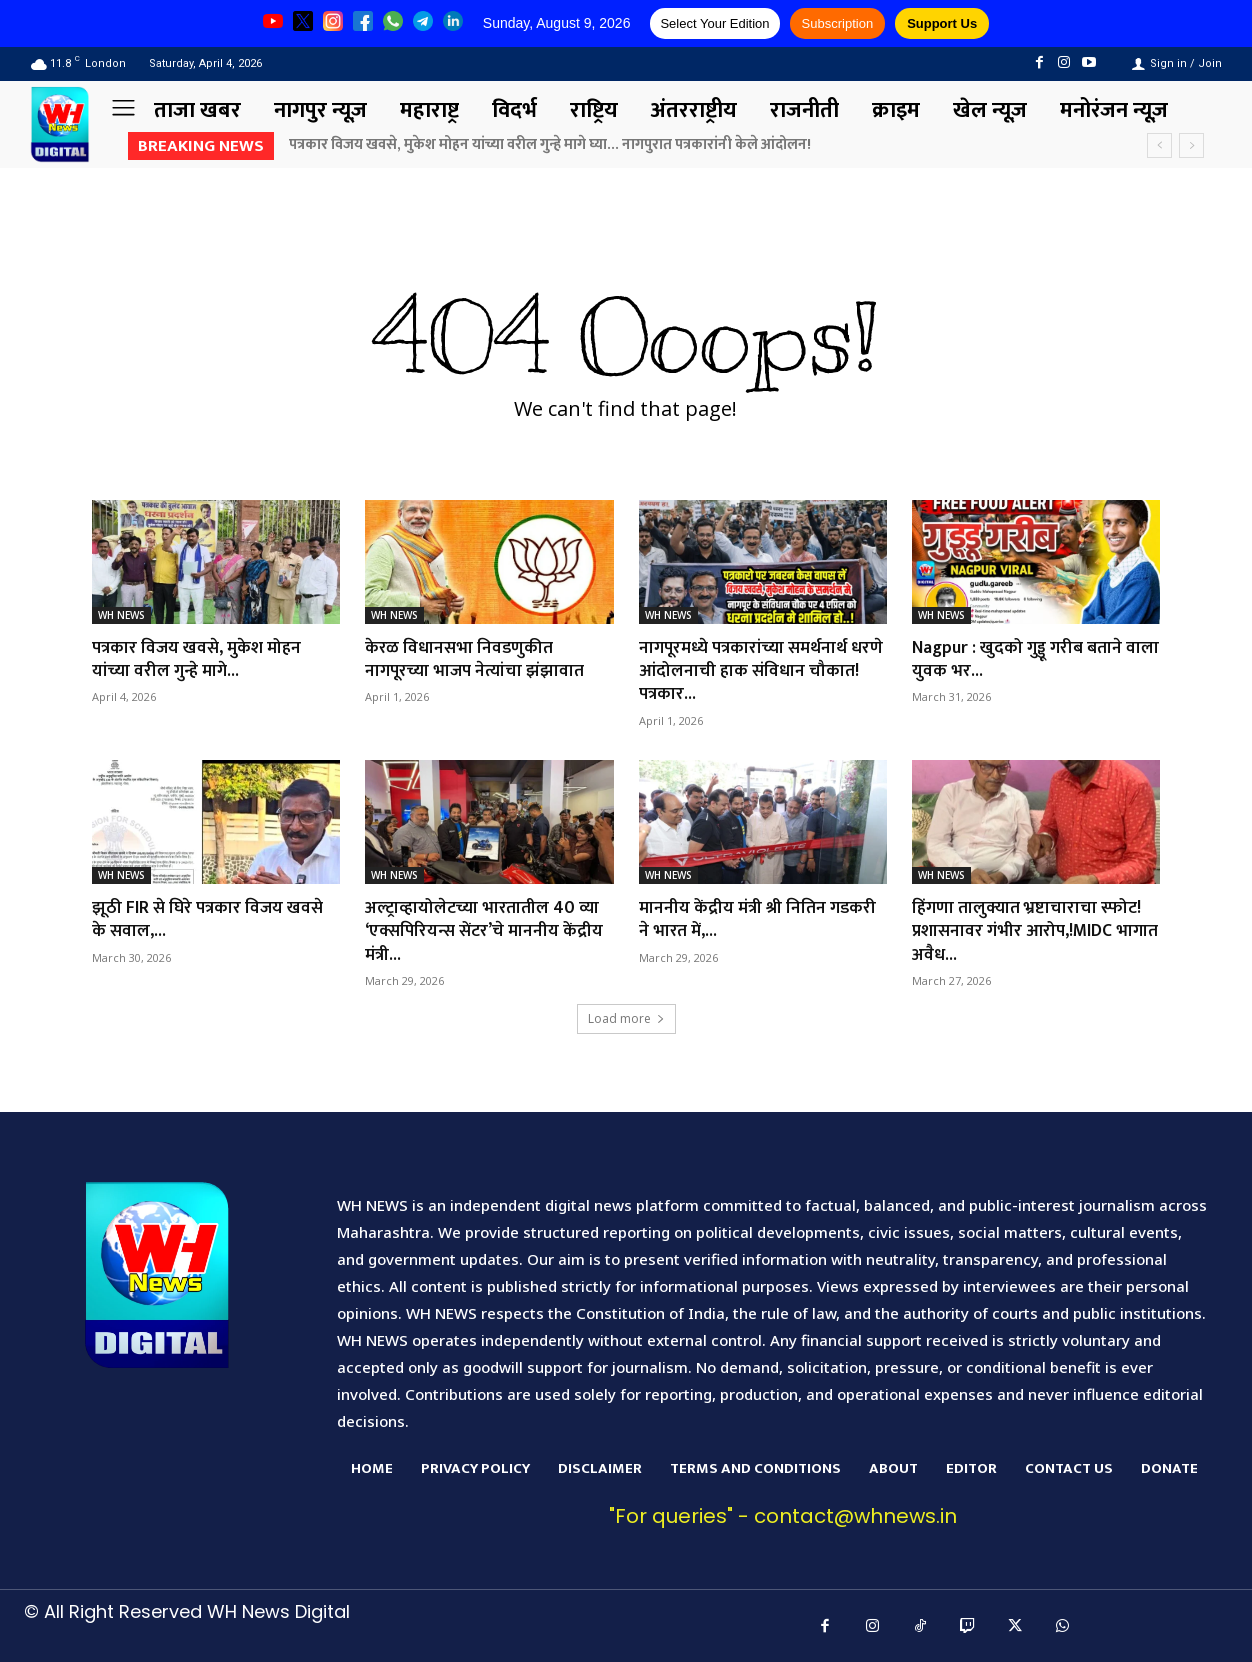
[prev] (1159, 145)
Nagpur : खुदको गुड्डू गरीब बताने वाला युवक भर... (1020, 659)
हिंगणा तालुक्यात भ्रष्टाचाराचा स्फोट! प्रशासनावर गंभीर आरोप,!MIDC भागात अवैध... (1029, 931)
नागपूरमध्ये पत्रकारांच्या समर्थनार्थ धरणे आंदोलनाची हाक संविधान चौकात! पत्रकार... (747, 671)
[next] (1191, 145)
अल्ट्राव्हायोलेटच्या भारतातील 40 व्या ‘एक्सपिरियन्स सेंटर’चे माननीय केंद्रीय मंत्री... (487, 931)
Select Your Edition (714, 23)
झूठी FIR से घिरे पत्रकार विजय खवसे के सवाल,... (211, 919)
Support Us (942, 23)
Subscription (838, 23)
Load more (626, 1018)
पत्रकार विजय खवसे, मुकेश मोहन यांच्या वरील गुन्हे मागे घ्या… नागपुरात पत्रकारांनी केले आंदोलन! (550, 144)
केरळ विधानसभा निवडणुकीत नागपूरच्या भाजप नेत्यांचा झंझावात (478, 659)
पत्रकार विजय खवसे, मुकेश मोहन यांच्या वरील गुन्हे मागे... (199, 659)
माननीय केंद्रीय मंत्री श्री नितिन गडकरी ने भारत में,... (761, 919)
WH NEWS (121, 615)
